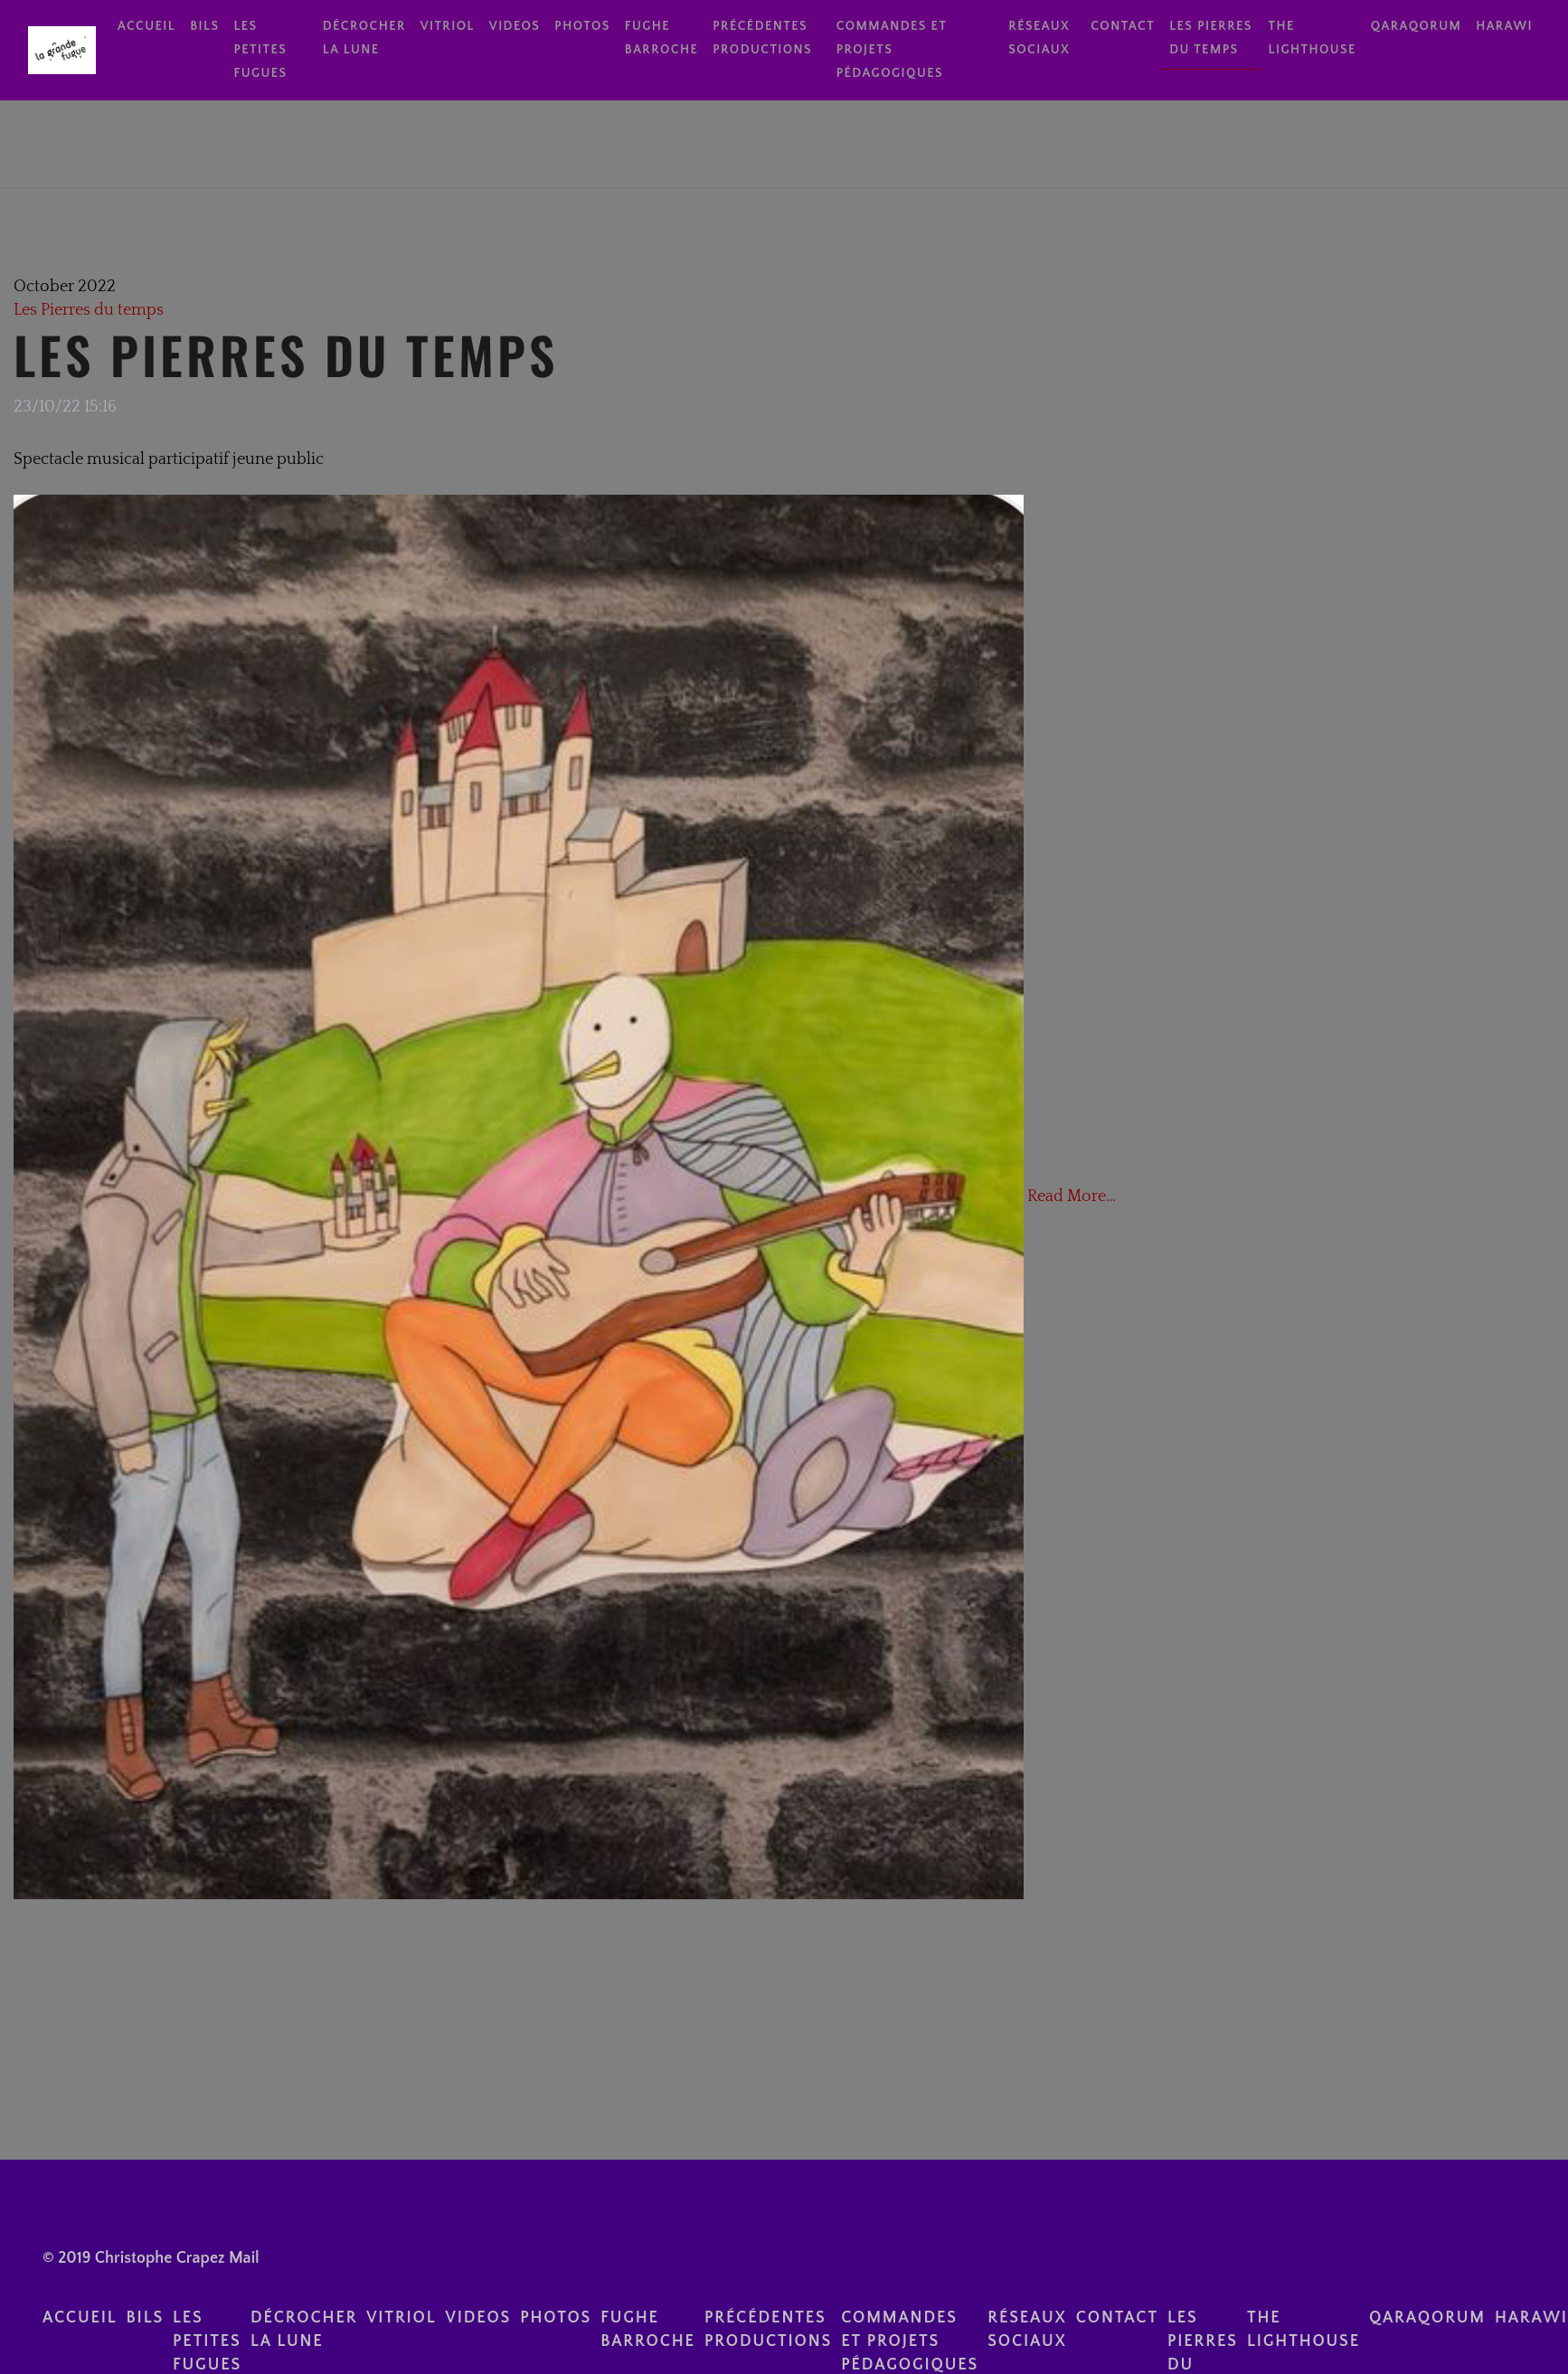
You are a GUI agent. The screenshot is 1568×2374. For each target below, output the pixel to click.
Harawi (1504, 26)
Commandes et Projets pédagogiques (892, 49)
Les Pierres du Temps (286, 354)
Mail (244, 2258)
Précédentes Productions (762, 38)
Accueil (146, 26)
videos (515, 26)
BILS (204, 26)
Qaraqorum (1416, 26)
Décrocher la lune (364, 38)
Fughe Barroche (662, 38)
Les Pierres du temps (1210, 38)
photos (581, 26)
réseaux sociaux (1039, 38)
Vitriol (447, 26)
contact (1123, 26)
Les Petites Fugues (260, 49)
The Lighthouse (1312, 38)
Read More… (1070, 1196)
